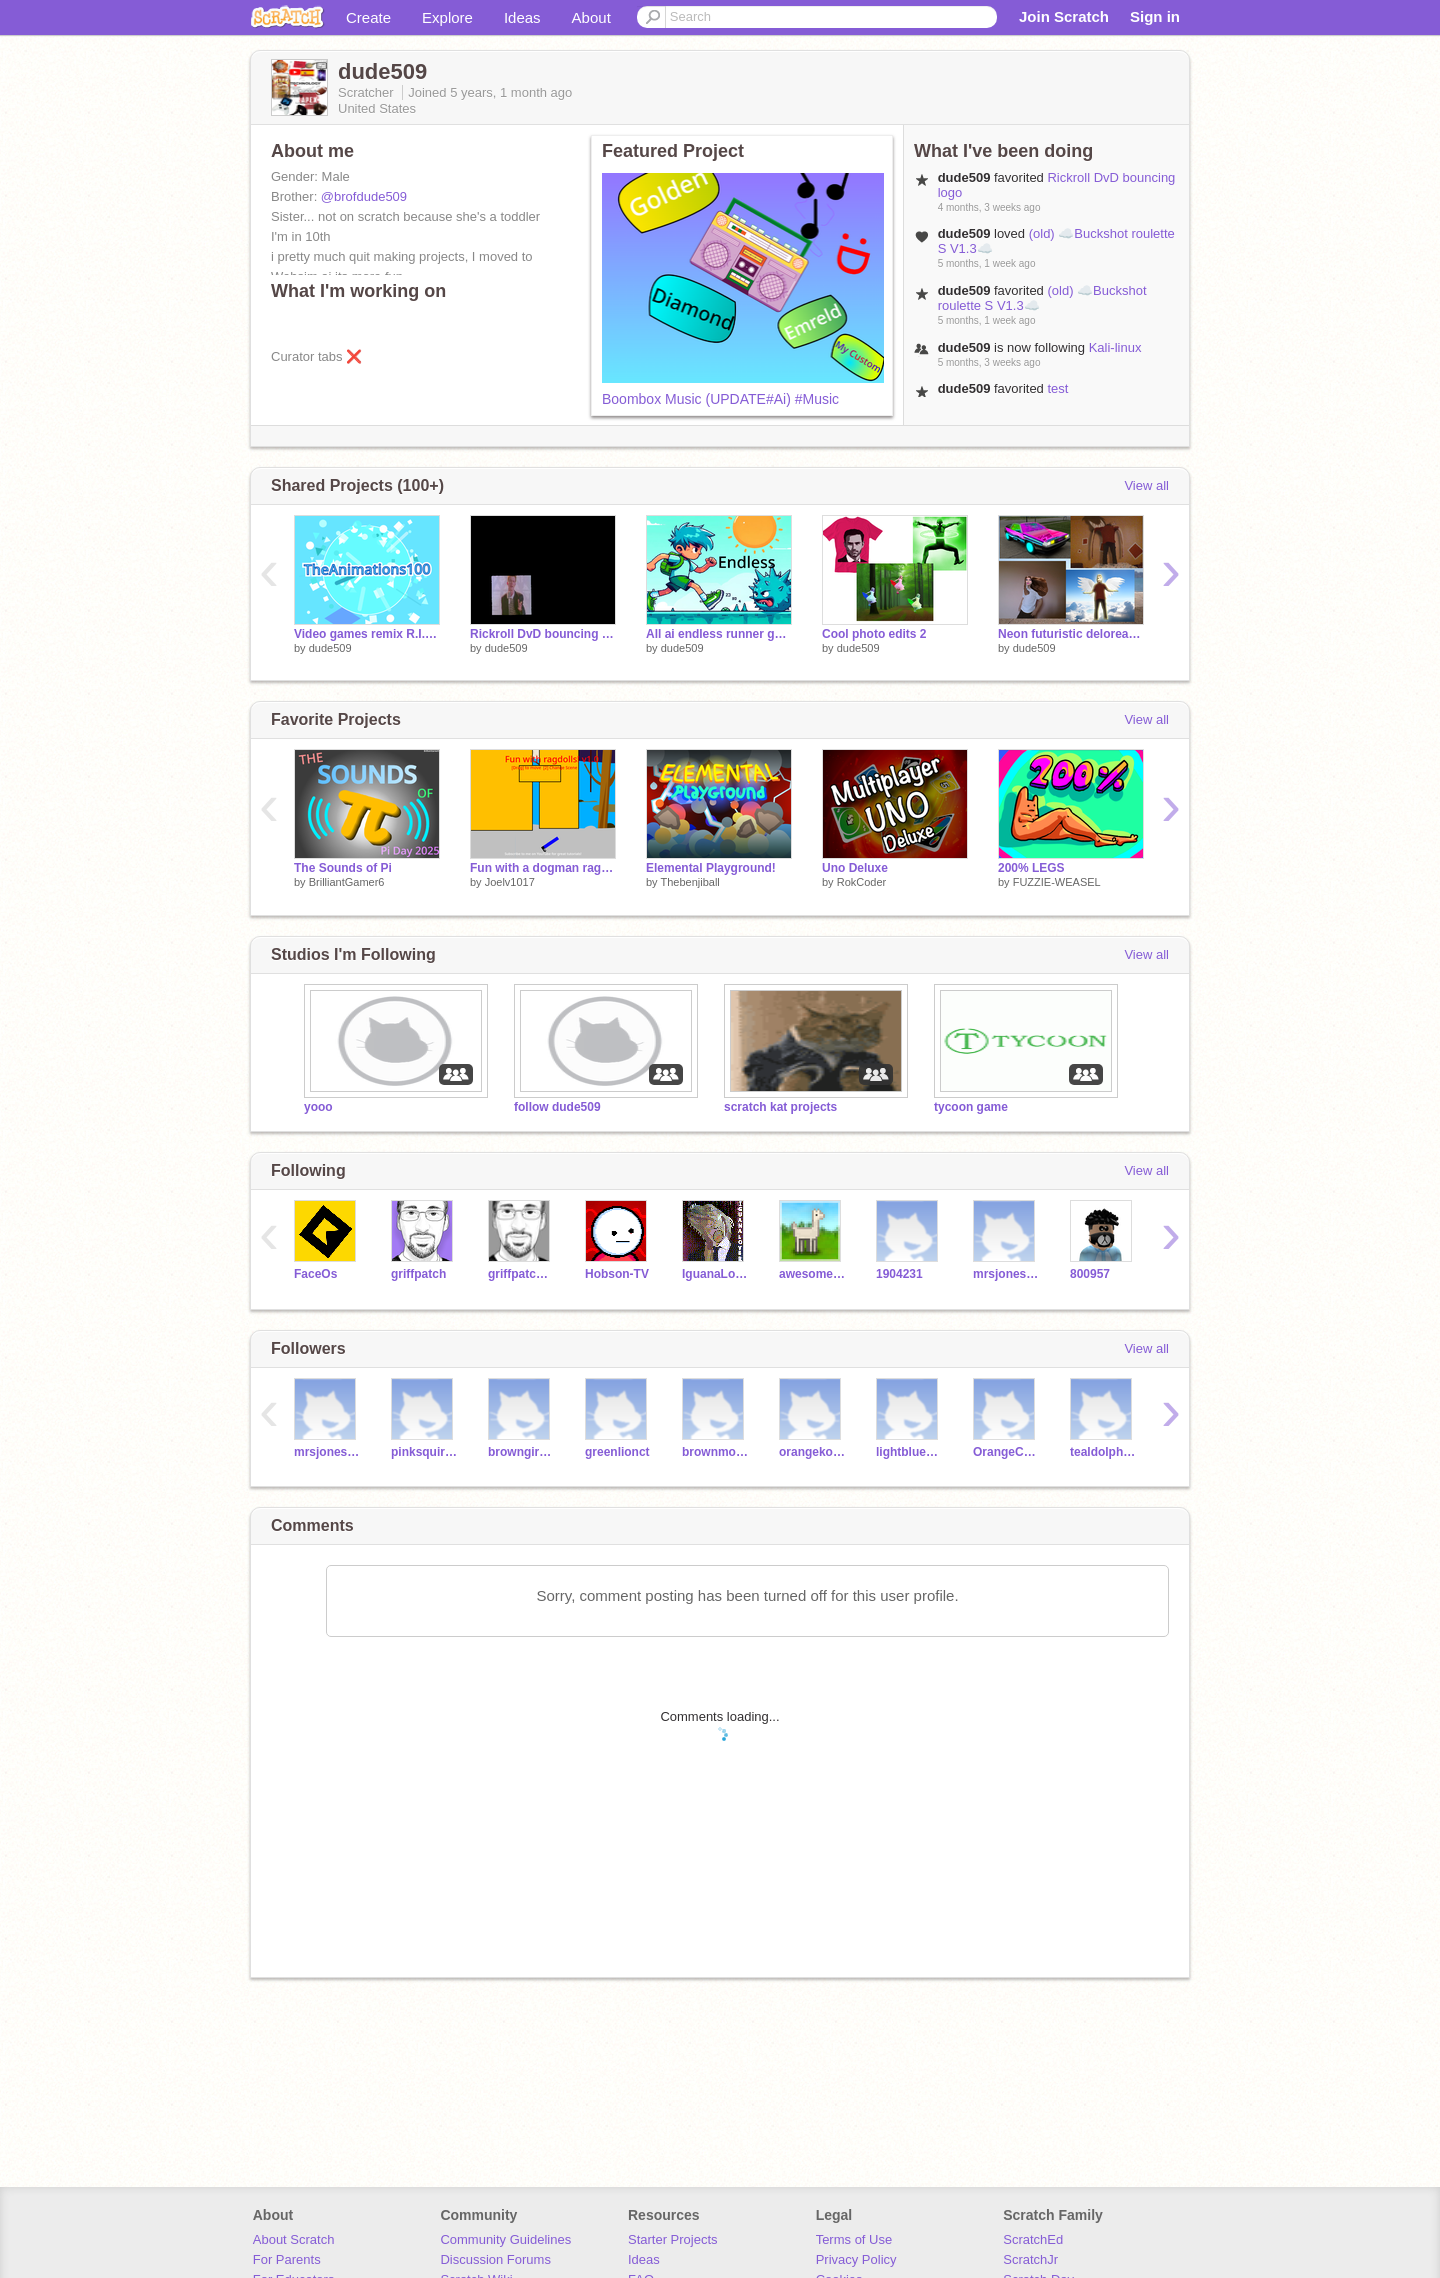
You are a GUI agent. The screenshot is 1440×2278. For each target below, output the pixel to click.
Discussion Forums (495, 2259)
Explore (447, 17)
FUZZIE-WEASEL (1057, 882)
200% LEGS (1031, 868)
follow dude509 (557, 1107)
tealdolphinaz (1103, 1452)
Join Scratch (1064, 16)
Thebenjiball (689, 882)
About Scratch (294, 2239)
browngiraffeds (521, 1452)
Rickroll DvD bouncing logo (543, 634)
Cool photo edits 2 (874, 634)
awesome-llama (812, 1274)
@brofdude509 (364, 196)
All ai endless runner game (719, 634)
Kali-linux (1115, 347)
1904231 (899, 1274)
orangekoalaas (812, 1452)
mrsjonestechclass (1006, 1274)
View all (1146, 485)
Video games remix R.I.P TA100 (367, 634)
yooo (318, 1107)
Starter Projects (673, 2239)
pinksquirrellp (424, 1452)
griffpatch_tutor (521, 1274)
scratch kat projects (780, 1107)
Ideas (522, 17)
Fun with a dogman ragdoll (543, 868)
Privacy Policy (856, 2259)
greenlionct (617, 1452)
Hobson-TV (617, 1274)
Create (368, 17)
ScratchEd (1033, 2239)
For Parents (287, 2259)
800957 (1090, 1274)
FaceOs (315, 1274)
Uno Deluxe (855, 868)
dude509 (330, 648)
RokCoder (862, 882)
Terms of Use (854, 2239)
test (1057, 388)
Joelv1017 (510, 882)
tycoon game (971, 1107)
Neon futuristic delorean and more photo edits (1071, 634)
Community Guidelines (505, 2239)
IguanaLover (715, 1274)
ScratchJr (1030, 2259)
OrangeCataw (1006, 1452)
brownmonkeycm (715, 1452)
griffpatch (418, 1274)
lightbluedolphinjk (909, 1452)
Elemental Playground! (711, 868)
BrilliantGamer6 (347, 882)
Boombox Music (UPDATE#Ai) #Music (720, 399)
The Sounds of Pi (343, 868)
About (591, 17)
